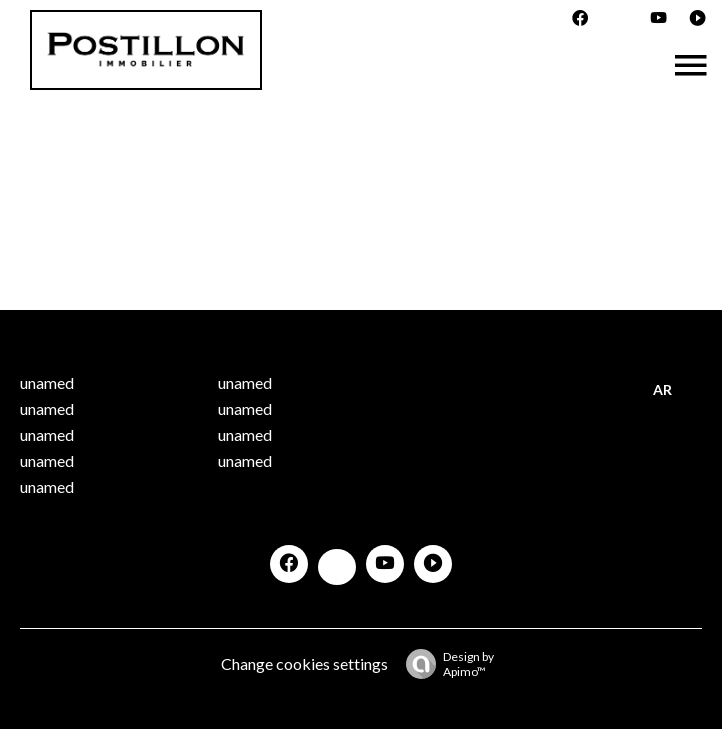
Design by (445, 664)
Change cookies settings (304, 663)
